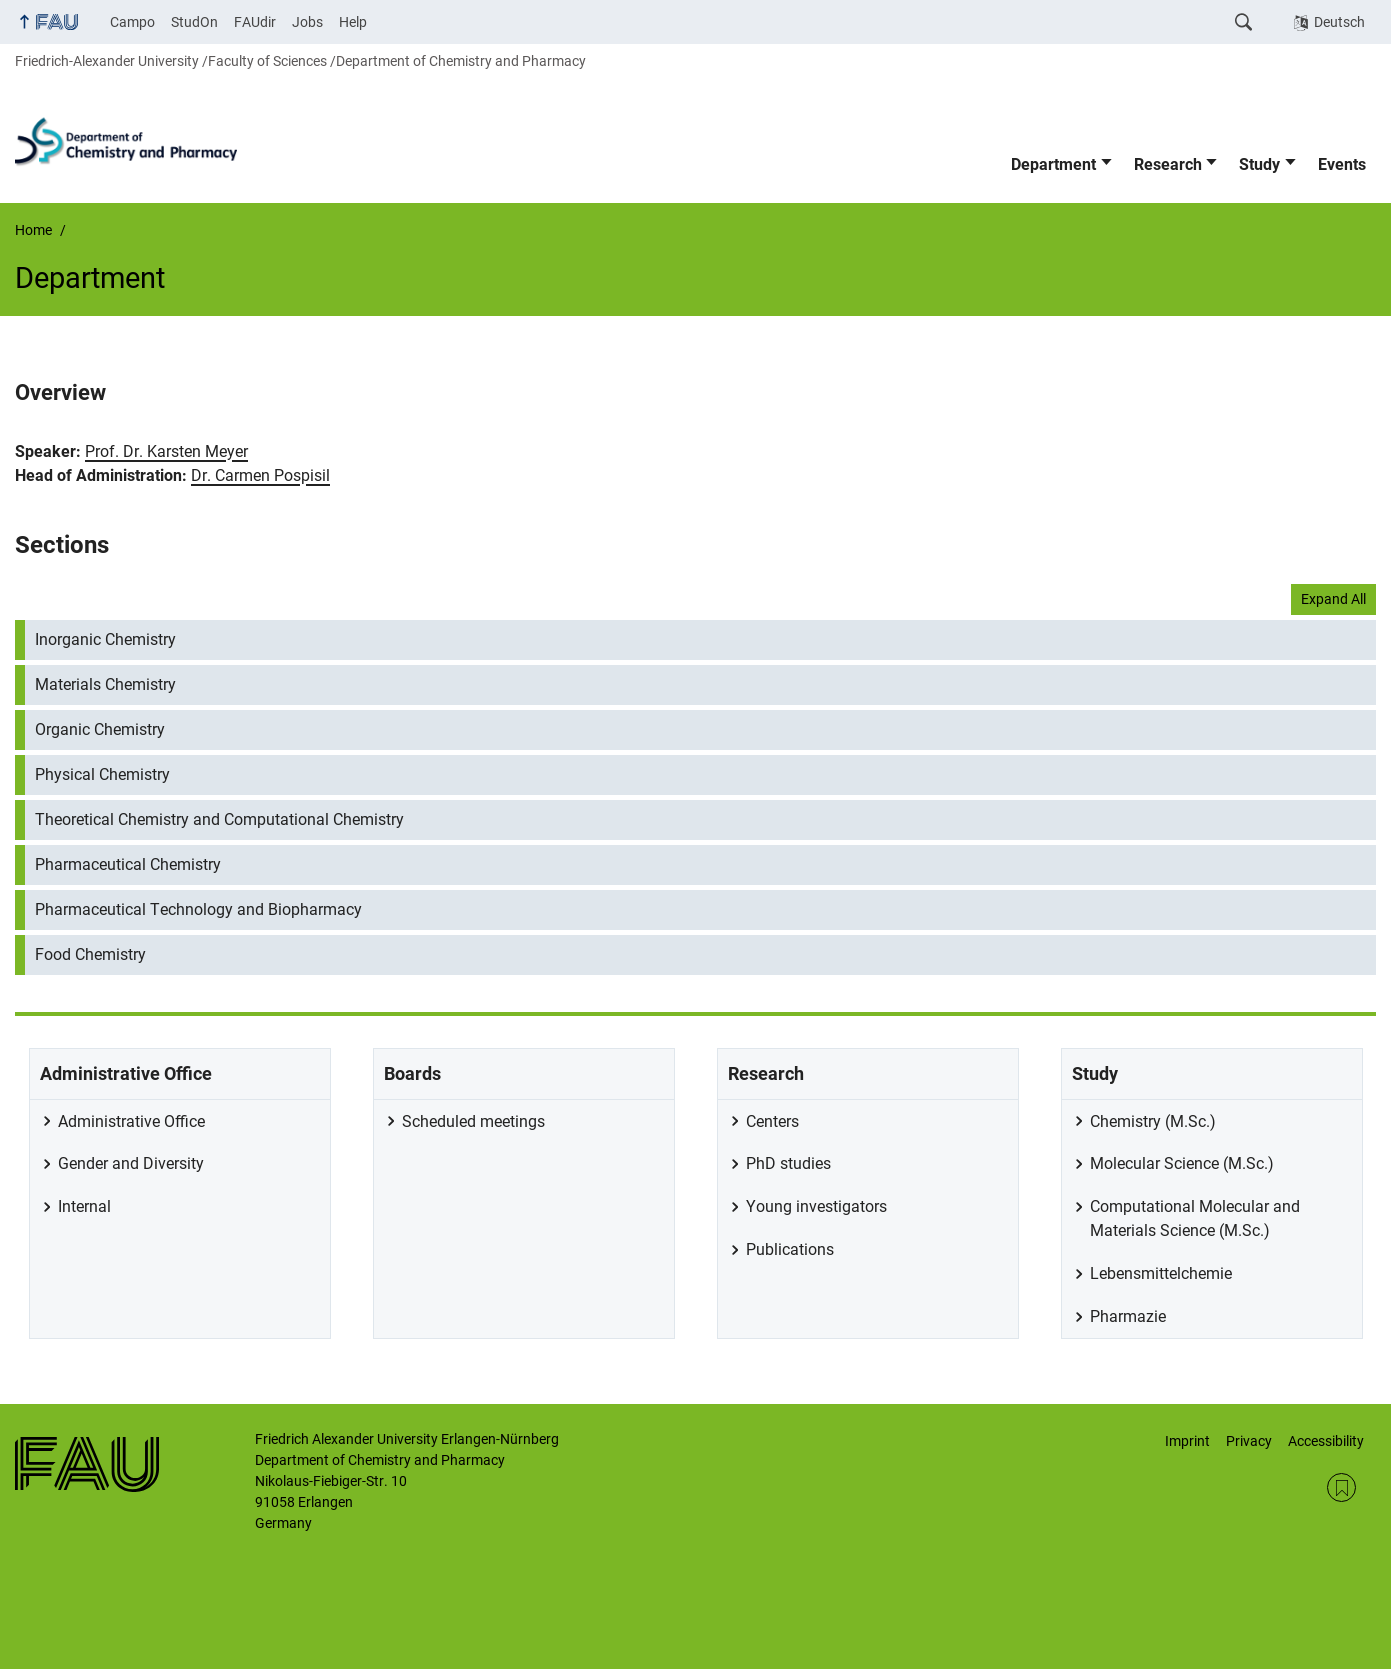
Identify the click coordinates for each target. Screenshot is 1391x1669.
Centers (772, 1121)
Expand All (1333, 599)
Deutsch (1339, 22)
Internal (84, 1206)
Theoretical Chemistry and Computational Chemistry (219, 819)
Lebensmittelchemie (1161, 1273)
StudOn (194, 22)
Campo (132, 22)
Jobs (307, 22)
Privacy (1249, 1441)
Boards (412, 1073)
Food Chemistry (90, 954)
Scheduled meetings (473, 1121)
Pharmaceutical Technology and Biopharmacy (198, 909)
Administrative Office (126, 1073)
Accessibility (1326, 1441)
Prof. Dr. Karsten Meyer (166, 451)
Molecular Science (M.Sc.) (1182, 1163)
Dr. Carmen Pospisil (260, 475)
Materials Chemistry (105, 684)
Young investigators (816, 1206)
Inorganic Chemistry (105, 639)
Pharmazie (1128, 1316)
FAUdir (255, 22)
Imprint (1187, 1441)
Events (1342, 164)
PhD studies (788, 1163)
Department (1053, 164)
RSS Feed (1341, 1487)
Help (353, 22)
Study (1259, 164)
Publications (790, 1249)
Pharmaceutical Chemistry (128, 864)
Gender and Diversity (131, 1163)
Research (1168, 164)
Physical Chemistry (102, 774)
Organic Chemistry (100, 729)
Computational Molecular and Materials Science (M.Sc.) (1195, 1218)
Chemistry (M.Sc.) (1153, 1121)
